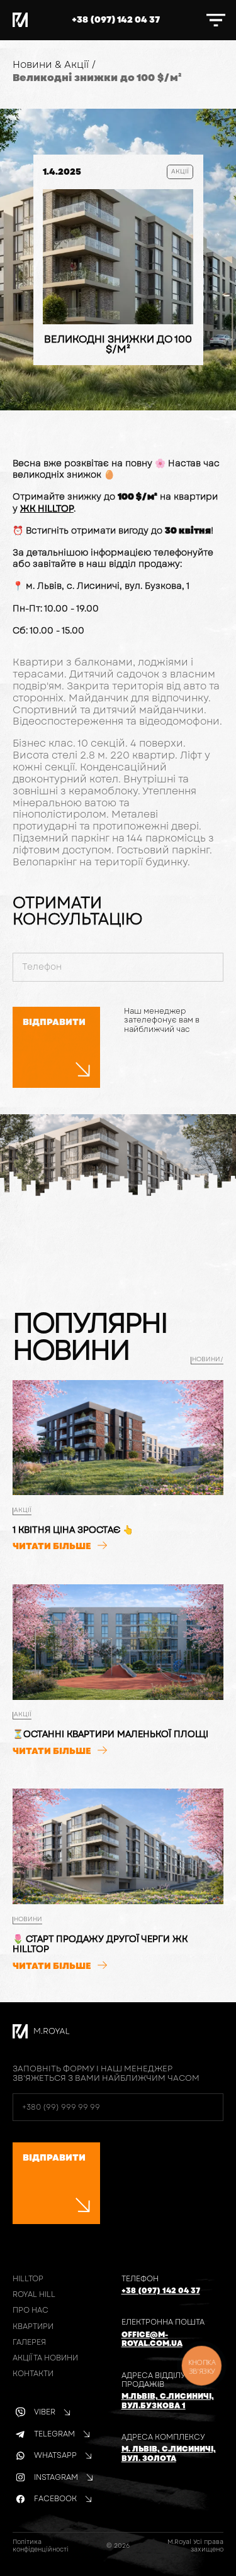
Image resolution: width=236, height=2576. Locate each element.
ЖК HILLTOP (47, 508)
